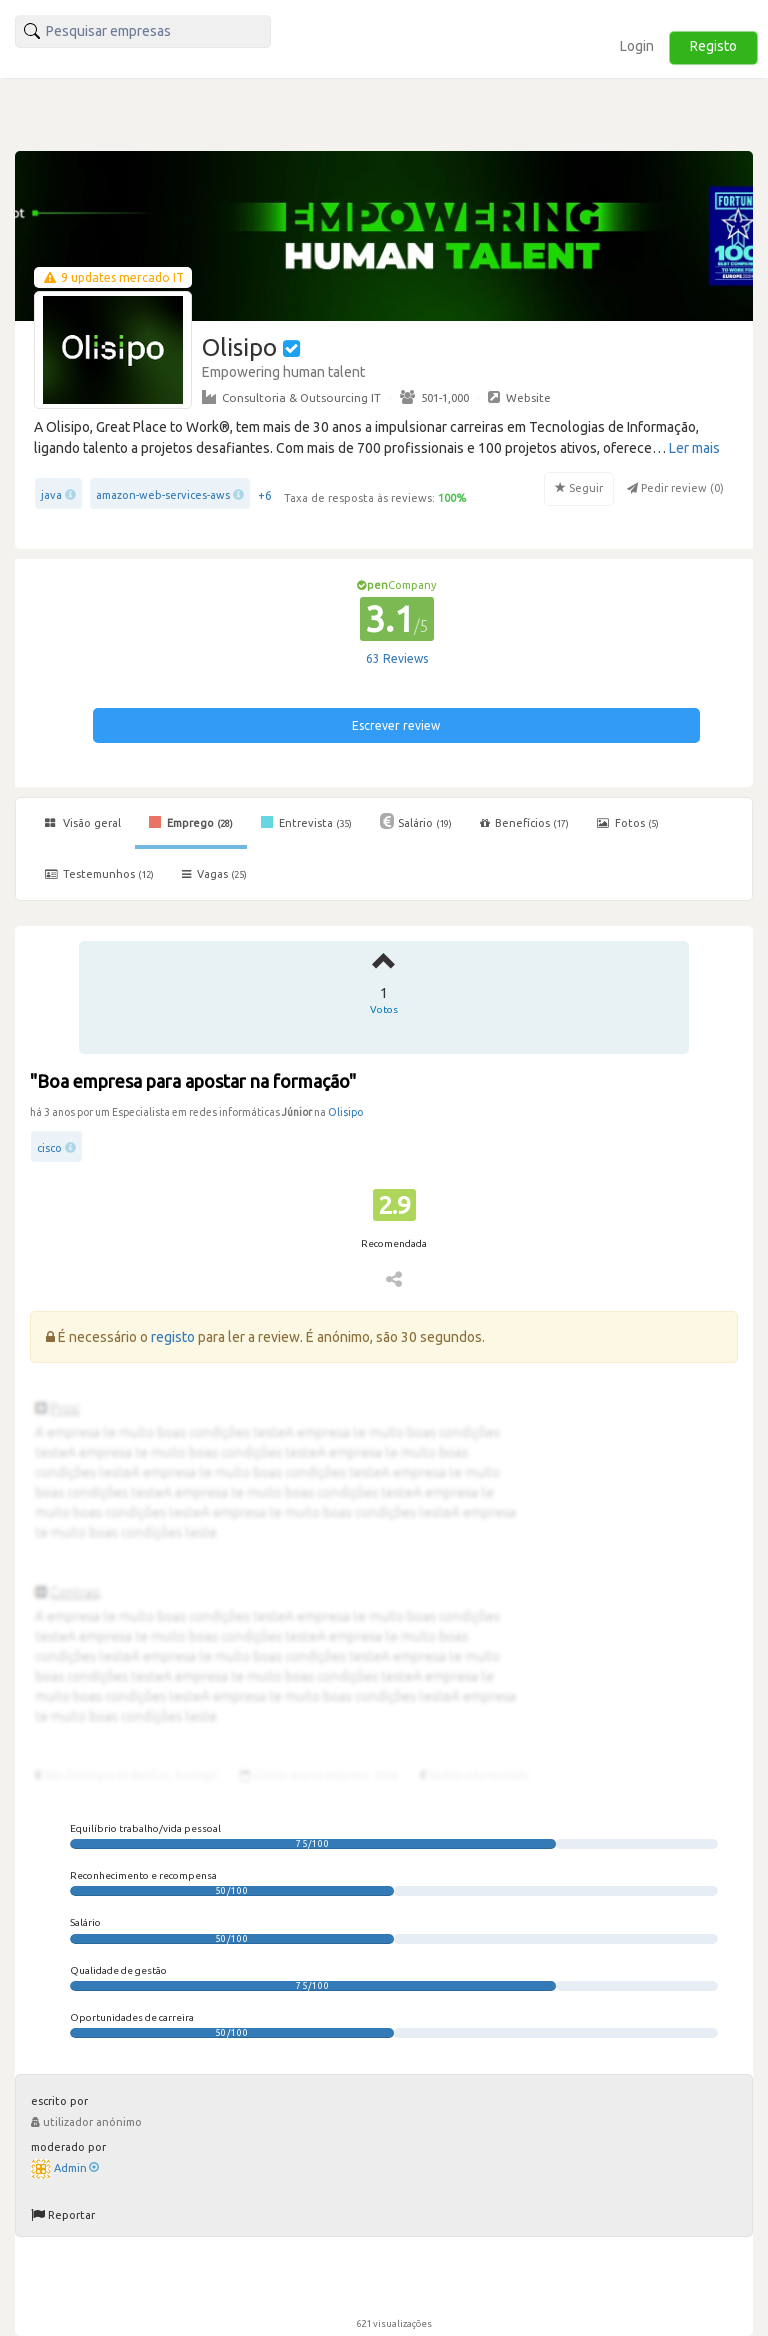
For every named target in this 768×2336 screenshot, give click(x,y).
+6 (265, 495)
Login (637, 46)
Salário (416, 821)
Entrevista (306, 822)
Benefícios (524, 823)
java (51, 495)
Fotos (628, 823)
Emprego (191, 822)
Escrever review (396, 725)
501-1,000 (434, 397)
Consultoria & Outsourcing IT (291, 397)
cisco (49, 1148)
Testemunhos (99, 874)
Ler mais (694, 448)
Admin (76, 2168)
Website (519, 397)
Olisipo (345, 1112)
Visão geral (83, 823)
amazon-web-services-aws (163, 495)
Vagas (214, 874)
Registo (713, 46)
